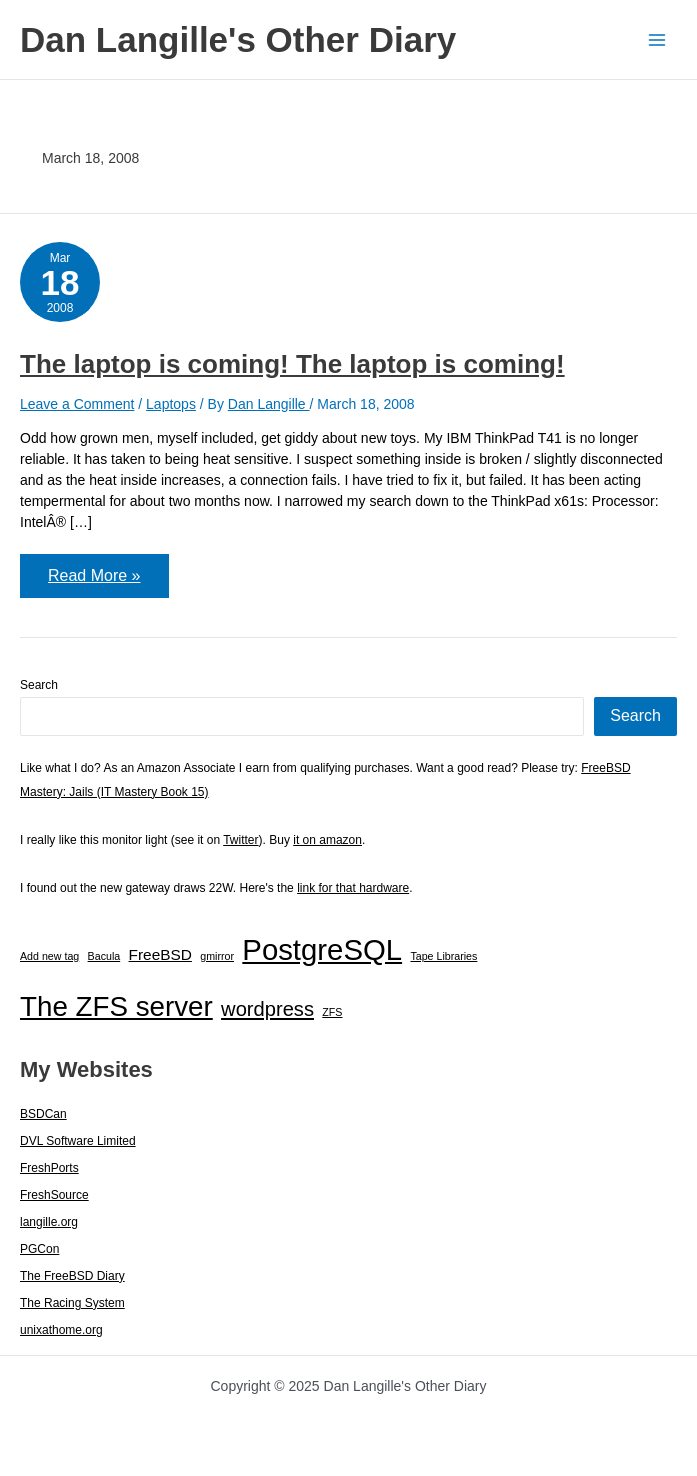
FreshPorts (49, 1168)
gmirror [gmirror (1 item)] (217, 956)
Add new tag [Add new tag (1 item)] (49, 956)
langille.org (49, 1222)
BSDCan (43, 1114)
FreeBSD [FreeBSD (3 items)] (160, 954)
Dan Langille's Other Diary (238, 39)
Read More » (94, 582)
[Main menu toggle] (656, 39)
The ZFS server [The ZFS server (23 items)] (116, 1006)
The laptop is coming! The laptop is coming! (292, 364)
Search (39, 685)
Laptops (171, 404)
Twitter (240, 840)
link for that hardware (353, 888)
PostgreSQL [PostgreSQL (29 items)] (322, 949)
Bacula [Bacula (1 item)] (104, 956)
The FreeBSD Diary (72, 1276)
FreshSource (54, 1195)
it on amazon (327, 840)
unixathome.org (61, 1330)
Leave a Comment (77, 404)
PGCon (39, 1249)
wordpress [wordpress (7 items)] (267, 1009)
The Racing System (72, 1303)
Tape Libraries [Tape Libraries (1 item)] (443, 956)
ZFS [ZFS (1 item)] (332, 1012)
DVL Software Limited (78, 1141)
